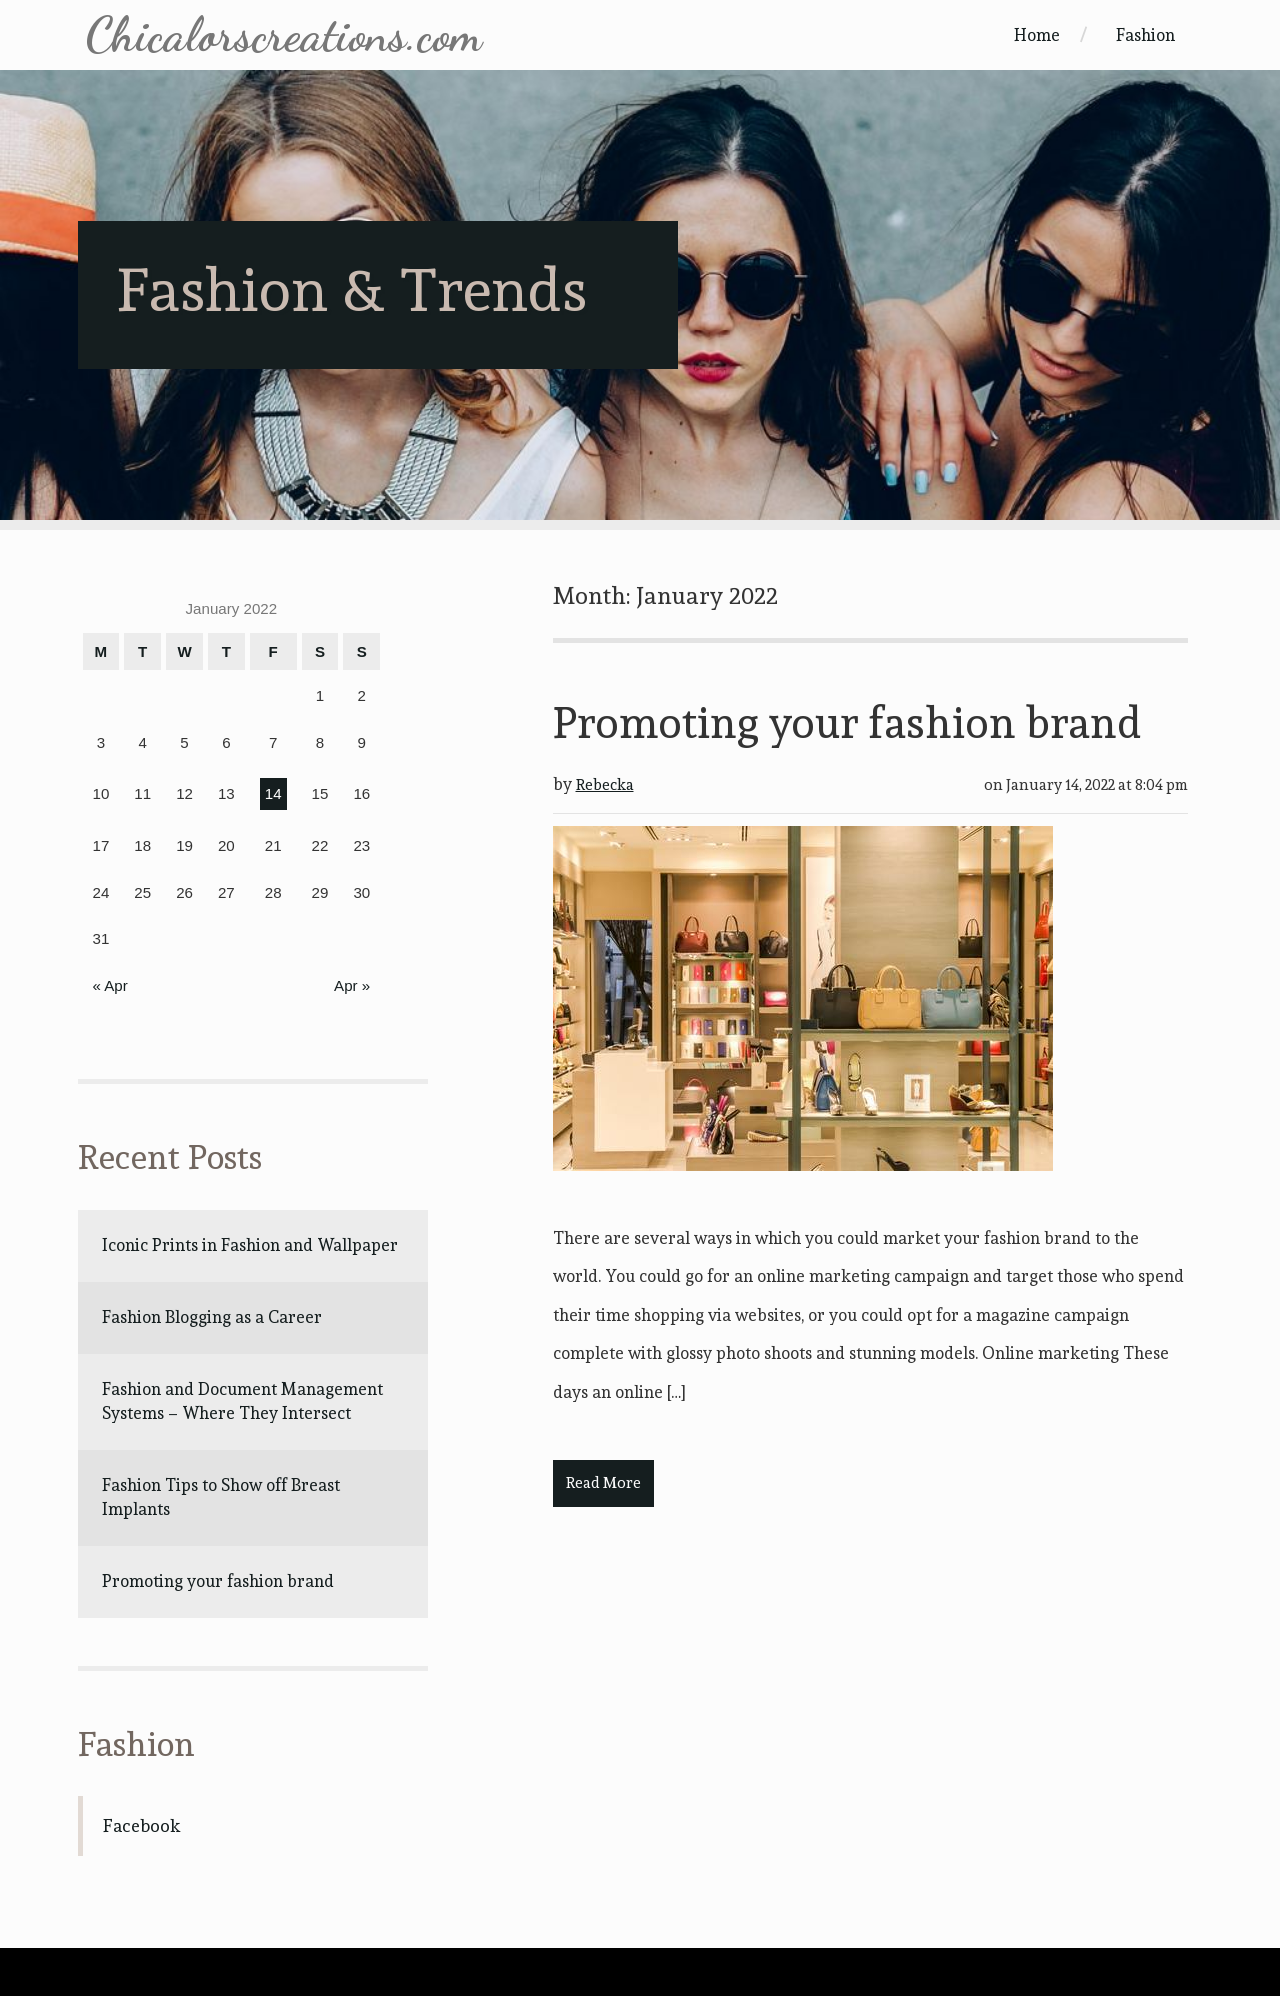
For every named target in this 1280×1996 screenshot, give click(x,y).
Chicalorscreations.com (283, 35)
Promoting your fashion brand (218, 1581)
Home (1037, 35)
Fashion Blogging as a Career (212, 1317)
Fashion (1145, 35)
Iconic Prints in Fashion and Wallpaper (250, 1245)
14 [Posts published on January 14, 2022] (273, 793)
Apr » (352, 985)
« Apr (110, 985)
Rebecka (605, 785)
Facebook (141, 1826)
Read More (603, 1483)
